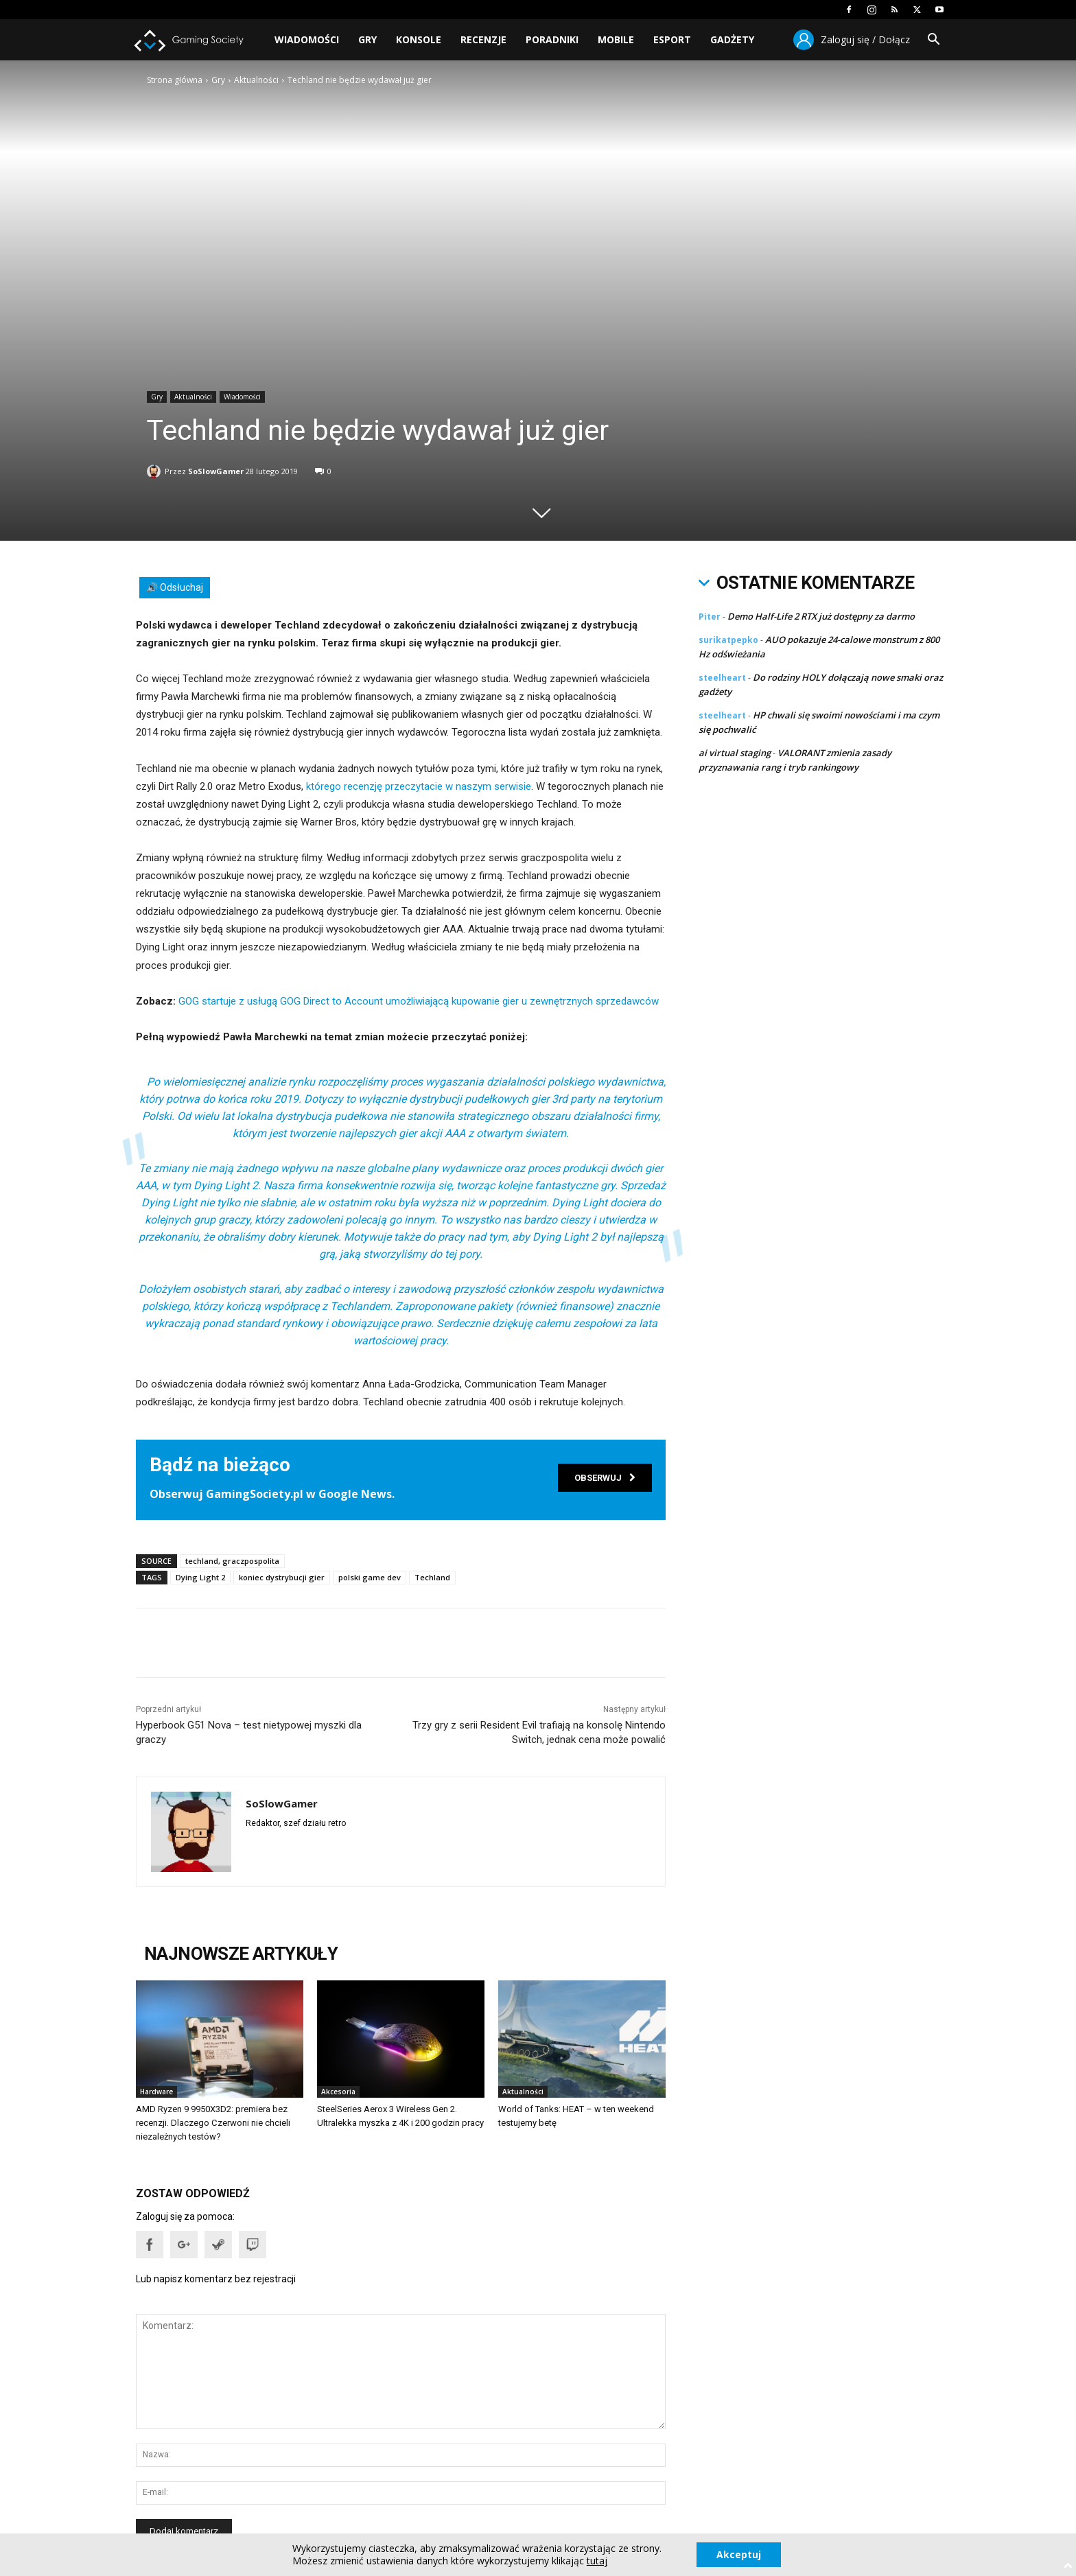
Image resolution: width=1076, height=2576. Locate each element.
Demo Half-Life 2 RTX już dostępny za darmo (821, 616)
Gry (367, 39)
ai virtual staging (735, 753)
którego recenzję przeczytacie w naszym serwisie (418, 786)
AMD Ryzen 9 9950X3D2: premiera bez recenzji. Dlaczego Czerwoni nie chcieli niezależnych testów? (213, 2123)
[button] (933, 40)
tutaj (596, 2561)
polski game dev (369, 1577)
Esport (672, 39)
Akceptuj (738, 2554)
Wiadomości (306, 39)
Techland (432, 1577)
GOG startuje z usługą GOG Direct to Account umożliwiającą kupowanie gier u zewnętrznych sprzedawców (418, 1001)
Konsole (418, 39)
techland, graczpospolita (232, 1561)
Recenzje (483, 39)
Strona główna (174, 80)
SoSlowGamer (216, 468)
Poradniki (552, 39)
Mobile (616, 39)
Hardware (156, 2091)
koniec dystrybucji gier (282, 1577)
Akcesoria (338, 2091)
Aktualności (256, 80)
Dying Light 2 (200, 1577)
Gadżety (732, 39)
